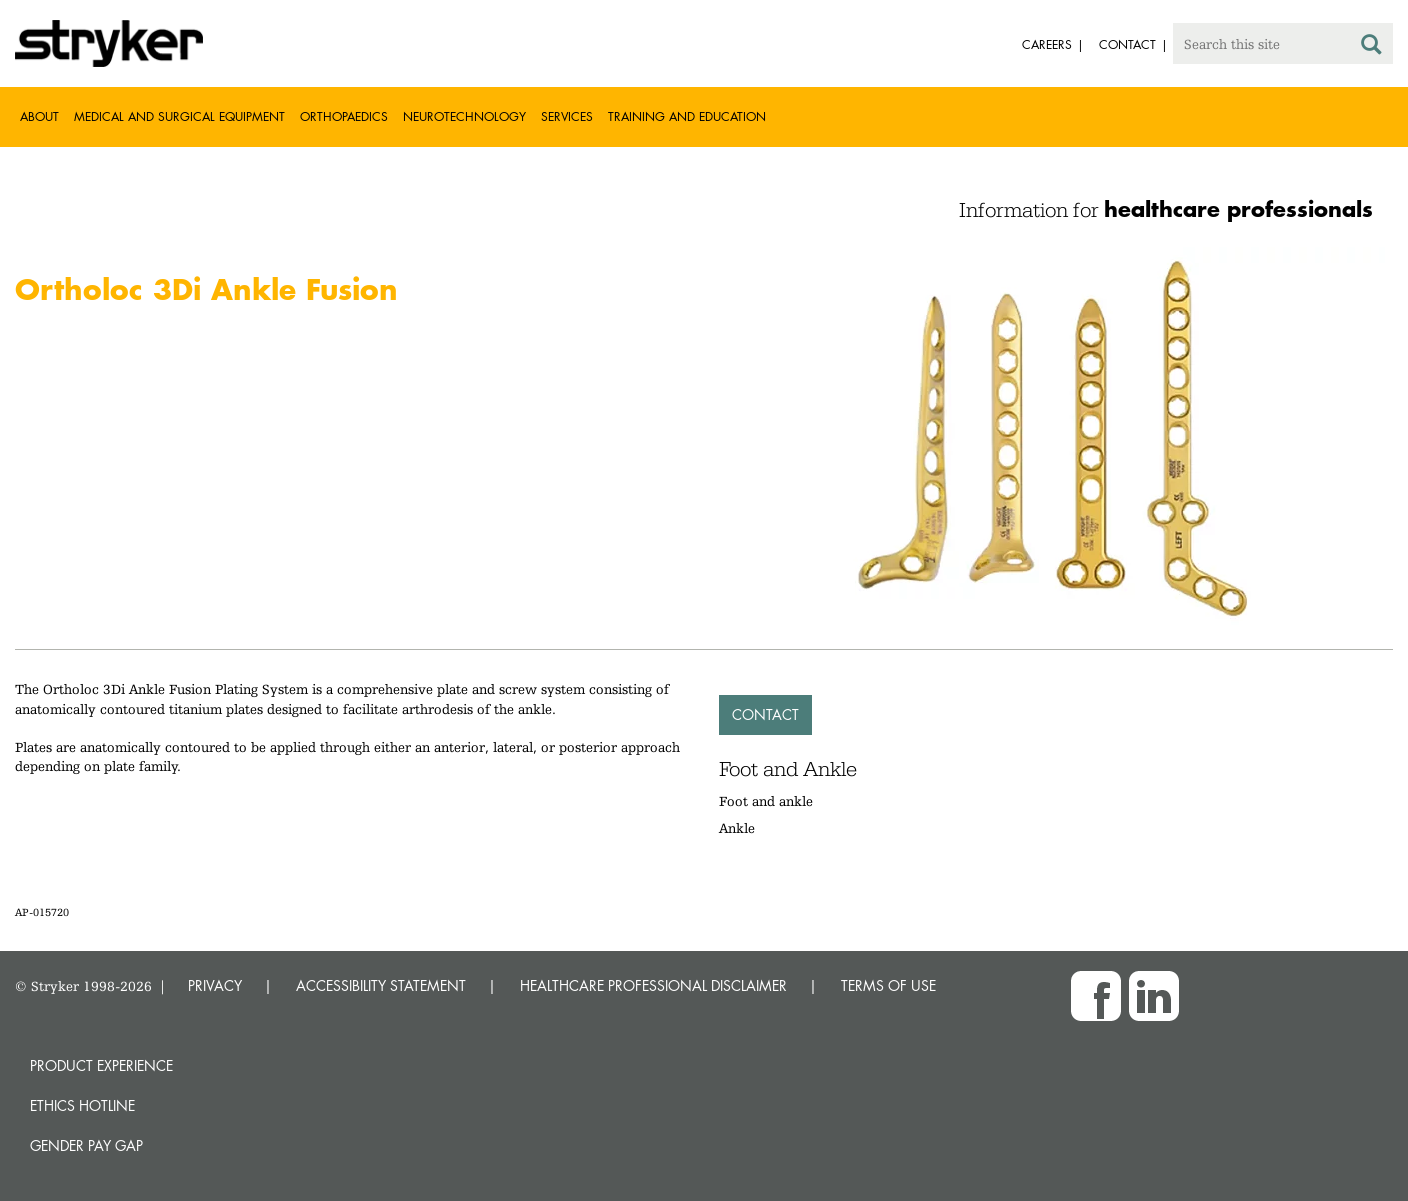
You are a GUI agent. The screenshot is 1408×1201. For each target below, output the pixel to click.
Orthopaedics (344, 116)
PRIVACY (215, 985)
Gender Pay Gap (86, 1145)
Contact (765, 714)
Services (567, 116)
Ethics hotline (82, 1105)
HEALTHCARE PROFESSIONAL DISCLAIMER (653, 985)
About (39, 116)
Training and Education (687, 116)
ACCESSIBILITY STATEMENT (381, 985)
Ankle (737, 828)
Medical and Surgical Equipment (179, 116)
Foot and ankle (766, 801)
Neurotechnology (464, 116)
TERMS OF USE (888, 985)
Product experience (101, 1065)
